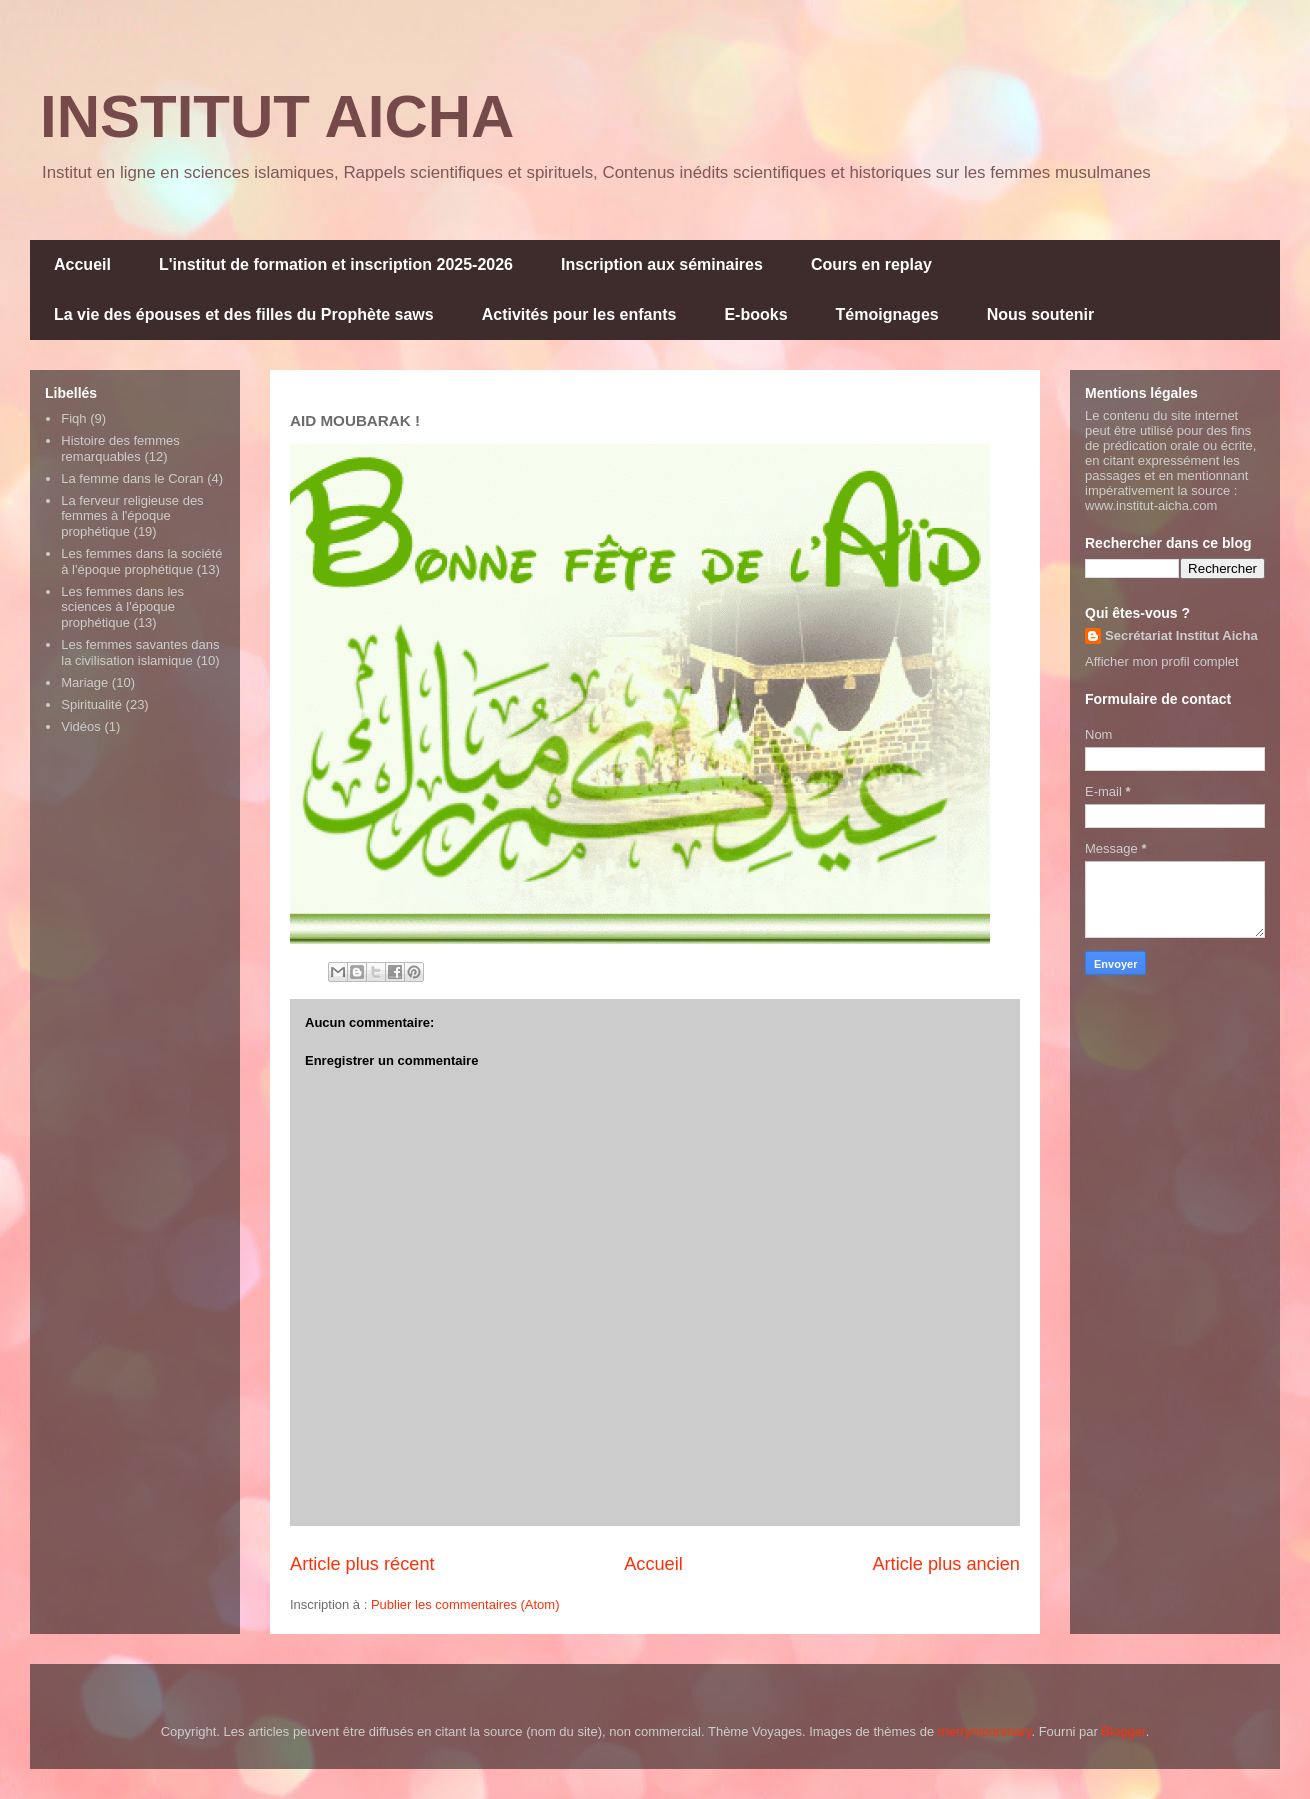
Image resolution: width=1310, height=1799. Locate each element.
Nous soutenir (1041, 314)
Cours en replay (871, 264)
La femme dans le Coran (132, 478)
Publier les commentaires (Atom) (465, 1604)
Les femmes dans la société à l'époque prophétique (141, 561)
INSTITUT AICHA (277, 116)
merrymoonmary (985, 1731)
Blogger (1124, 1731)
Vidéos (81, 726)
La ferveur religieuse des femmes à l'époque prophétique (132, 516)
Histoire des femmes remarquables (120, 448)
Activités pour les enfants (579, 314)
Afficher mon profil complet (1162, 661)
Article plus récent (362, 1564)
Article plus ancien (946, 1564)
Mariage (84, 682)
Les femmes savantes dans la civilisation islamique (140, 652)
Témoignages (887, 314)
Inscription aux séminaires (662, 264)
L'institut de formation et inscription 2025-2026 (336, 264)
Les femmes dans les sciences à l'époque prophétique (122, 607)
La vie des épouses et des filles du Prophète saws (244, 314)
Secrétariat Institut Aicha (1181, 635)
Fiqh (73, 418)
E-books (755, 314)
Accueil (82, 264)
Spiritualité (91, 704)
